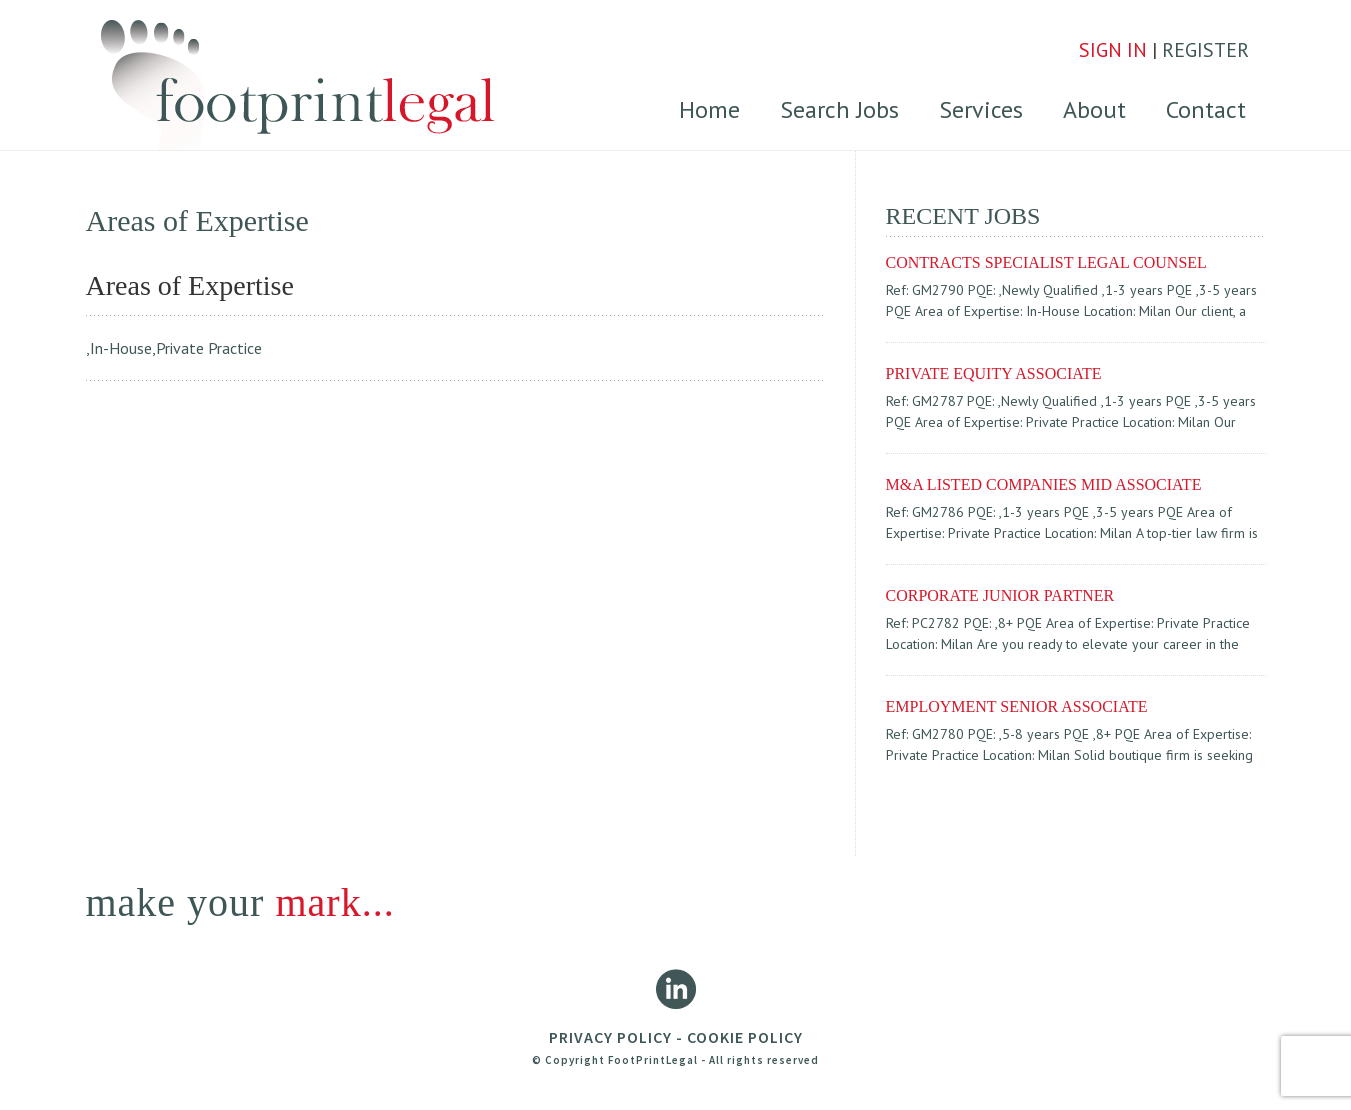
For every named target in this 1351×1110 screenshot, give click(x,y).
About (1094, 109)
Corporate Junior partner (1000, 595)
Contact (1206, 109)
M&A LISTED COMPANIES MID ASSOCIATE (1044, 484)
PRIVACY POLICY (610, 1037)
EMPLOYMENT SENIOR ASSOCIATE (1017, 706)
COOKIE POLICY (745, 1037)
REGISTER (1205, 50)
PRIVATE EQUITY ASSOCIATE (994, 373)
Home (709, 109)
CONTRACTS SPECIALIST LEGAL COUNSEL (1046, 262)
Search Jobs (839, 109)
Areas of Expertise (190, 285)
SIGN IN (1113, 50)
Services (981, 109)
